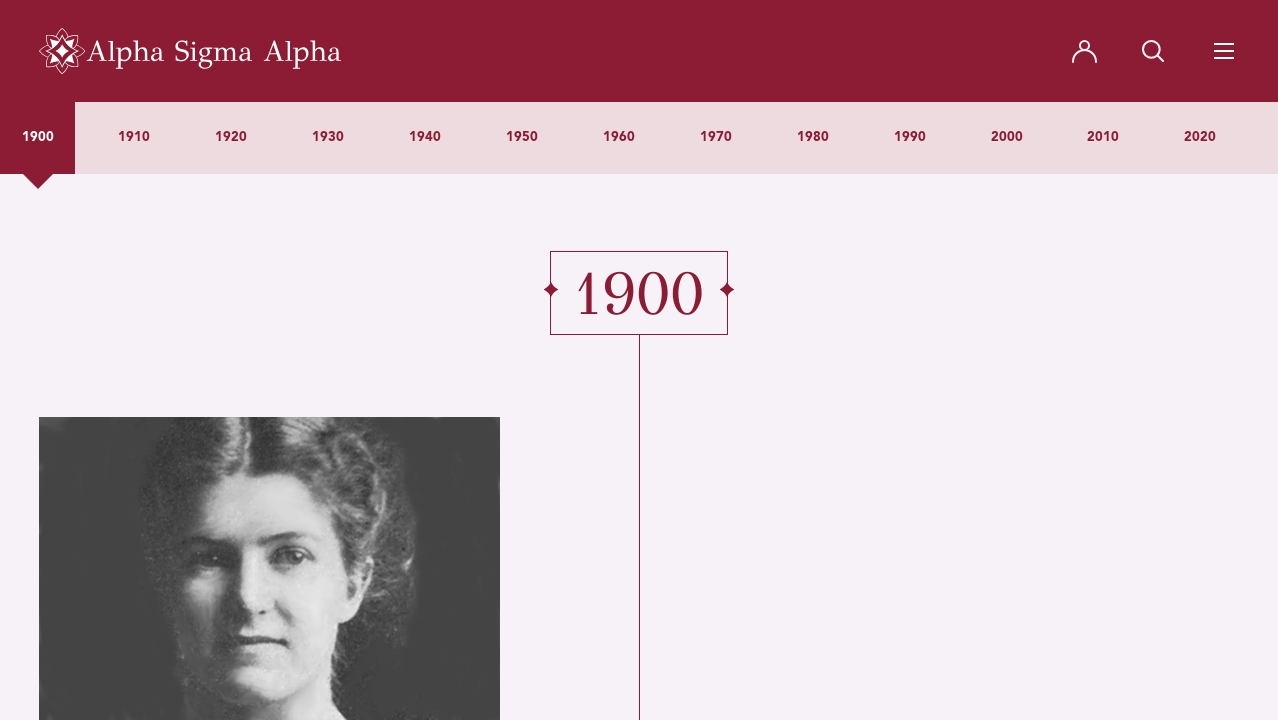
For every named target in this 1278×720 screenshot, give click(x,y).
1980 (813, 137)
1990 (910, 137)
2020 (1200, 137)
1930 (328, 137)
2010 (1103, 137)
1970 (716, 137)
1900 (38, 137)
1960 (619, 137)
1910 (134, 137)
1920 (231, 137)
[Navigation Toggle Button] (1224, 51)
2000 (1007, 137)
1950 (522, 137)
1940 (425, 137)
